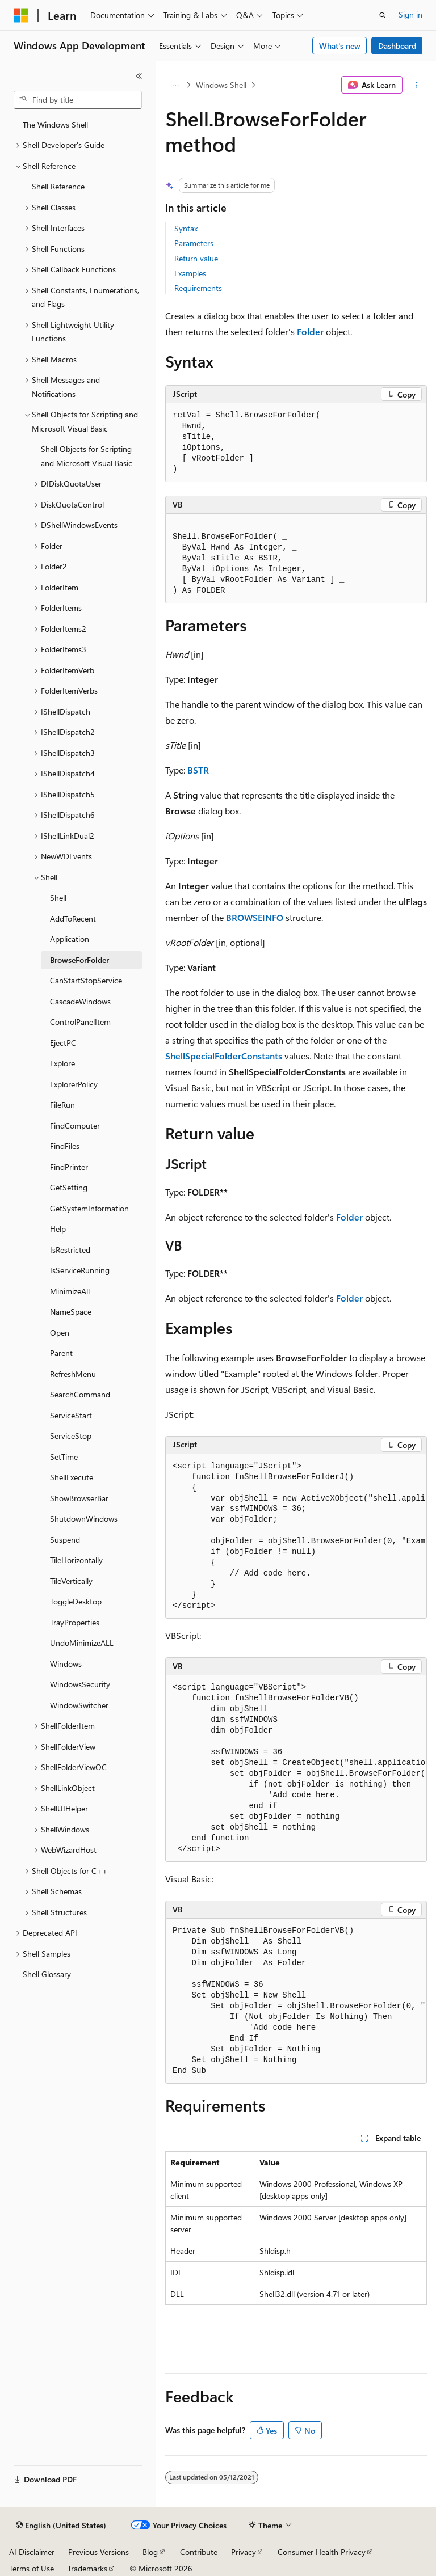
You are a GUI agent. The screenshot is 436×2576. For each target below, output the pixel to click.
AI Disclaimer (31, 2552)
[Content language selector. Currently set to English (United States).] (61, 2525)
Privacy (243, 2552)
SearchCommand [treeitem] (80, 1394)
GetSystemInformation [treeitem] (89, 1208)
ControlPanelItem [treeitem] (80, 1021)
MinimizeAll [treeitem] (70, 1291)
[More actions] (417, 85)
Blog (150, 2552)
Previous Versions (98, 2552)
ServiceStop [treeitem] (70, 1435)
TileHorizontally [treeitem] (76, 1560)
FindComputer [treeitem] (75, 1125)
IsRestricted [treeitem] (70, 1249)
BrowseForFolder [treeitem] (79, 960)
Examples (190, 273)
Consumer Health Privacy (322, 2552)
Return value (196, 258)
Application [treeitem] (69, 939)
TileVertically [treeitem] (71, 1581)
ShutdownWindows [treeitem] (84, 1518)
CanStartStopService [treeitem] (86, 980)
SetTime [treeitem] (64, 1456)
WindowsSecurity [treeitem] (80, 1684)
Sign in (410, 14)
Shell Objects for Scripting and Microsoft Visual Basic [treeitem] (86, 456)
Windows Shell (221, 84)
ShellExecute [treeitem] (71, 1477)
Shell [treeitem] (58, 897)
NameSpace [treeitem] (70, 1311)
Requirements (198, 287)
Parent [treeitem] (61, 1353)
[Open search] (382, 15)
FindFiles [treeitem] (64, 1146)
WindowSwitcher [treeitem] (79, 1705)
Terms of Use (31, 2568)
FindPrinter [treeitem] (69, 1167)
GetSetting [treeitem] (68, 1187)
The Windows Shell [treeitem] (55, 124)
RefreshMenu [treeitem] (73, 1374)
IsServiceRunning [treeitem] (80, 1270)
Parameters (193, 243)
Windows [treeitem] (66, 1663)
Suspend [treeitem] (65, 1539)
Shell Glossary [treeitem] (47, 1974)
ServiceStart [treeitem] (71, 1415)
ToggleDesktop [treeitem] (76, 1601)
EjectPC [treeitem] (63, 1042)
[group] (296, 1536)
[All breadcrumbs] (175, 85)
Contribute (198, 2552)
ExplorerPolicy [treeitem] (74, 1084)
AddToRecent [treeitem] (73, 918)
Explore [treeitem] (62, 1063)
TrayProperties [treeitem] (74, 1622)
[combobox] (78, 100)
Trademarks (87, 2568)
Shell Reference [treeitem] (58, 186)
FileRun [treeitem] (62, 1104)
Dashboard (397, 45)
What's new (339, 45)
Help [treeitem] (58, 1228)
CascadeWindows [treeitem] (80, 1001)
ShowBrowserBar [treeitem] (79, 1498)
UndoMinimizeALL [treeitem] (82, 1642)
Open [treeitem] (59, 1332)
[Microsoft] (21, 15)
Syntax (186, 228)
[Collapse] (139, 76)
